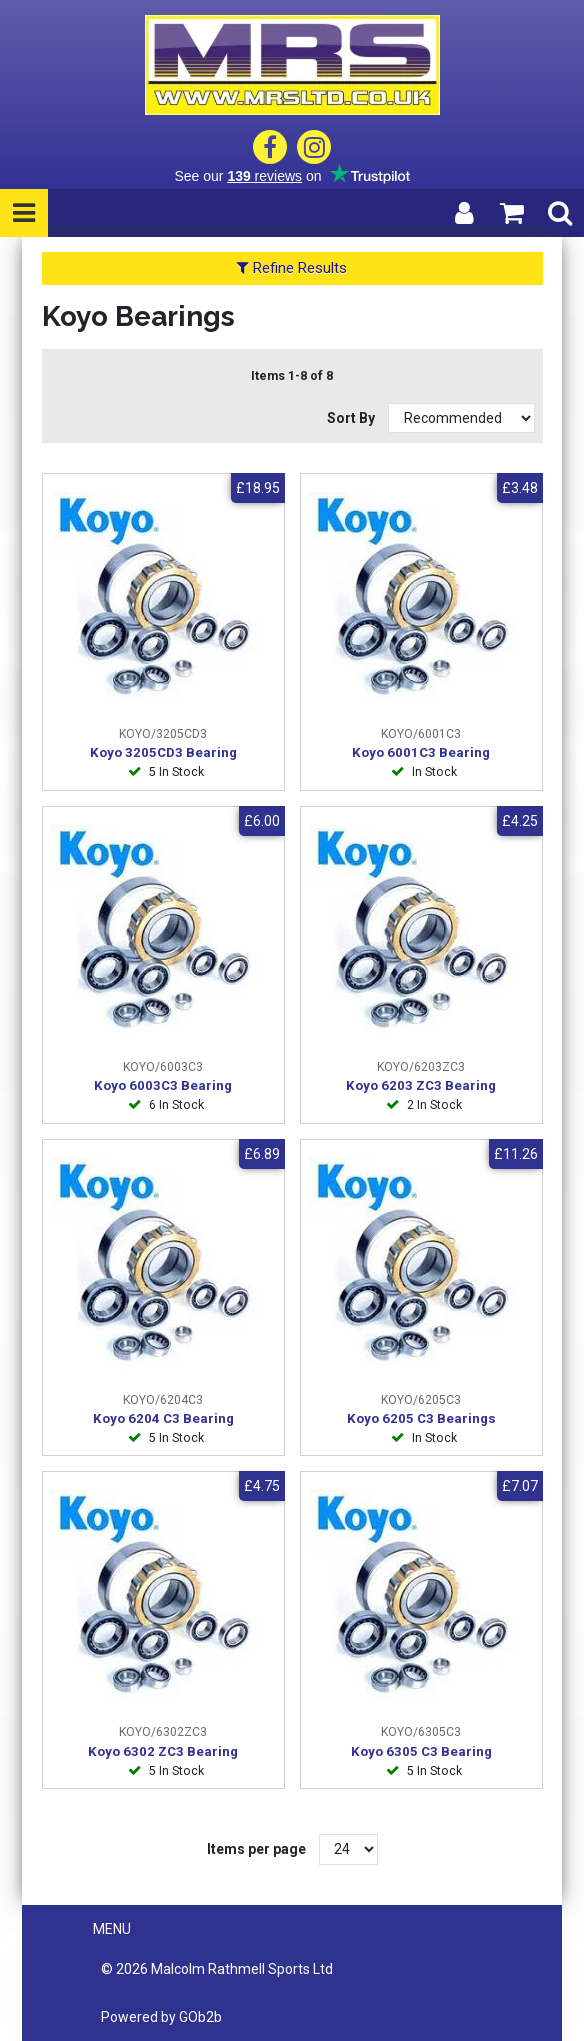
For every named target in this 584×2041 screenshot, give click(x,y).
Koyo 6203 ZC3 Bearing (421, 1085)
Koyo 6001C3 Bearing (421, 752)
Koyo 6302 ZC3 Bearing (163, 1751)
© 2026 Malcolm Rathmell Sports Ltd (217, 1969)
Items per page (256, 1849)
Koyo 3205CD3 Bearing (163, 752)
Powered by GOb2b (161, 2017)
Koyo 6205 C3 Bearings (421, 1418)
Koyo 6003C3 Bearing (163, 1085)
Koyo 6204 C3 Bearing (163, 1418)
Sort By (352, 418)
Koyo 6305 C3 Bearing (421, 1751)
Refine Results (292, 268)
